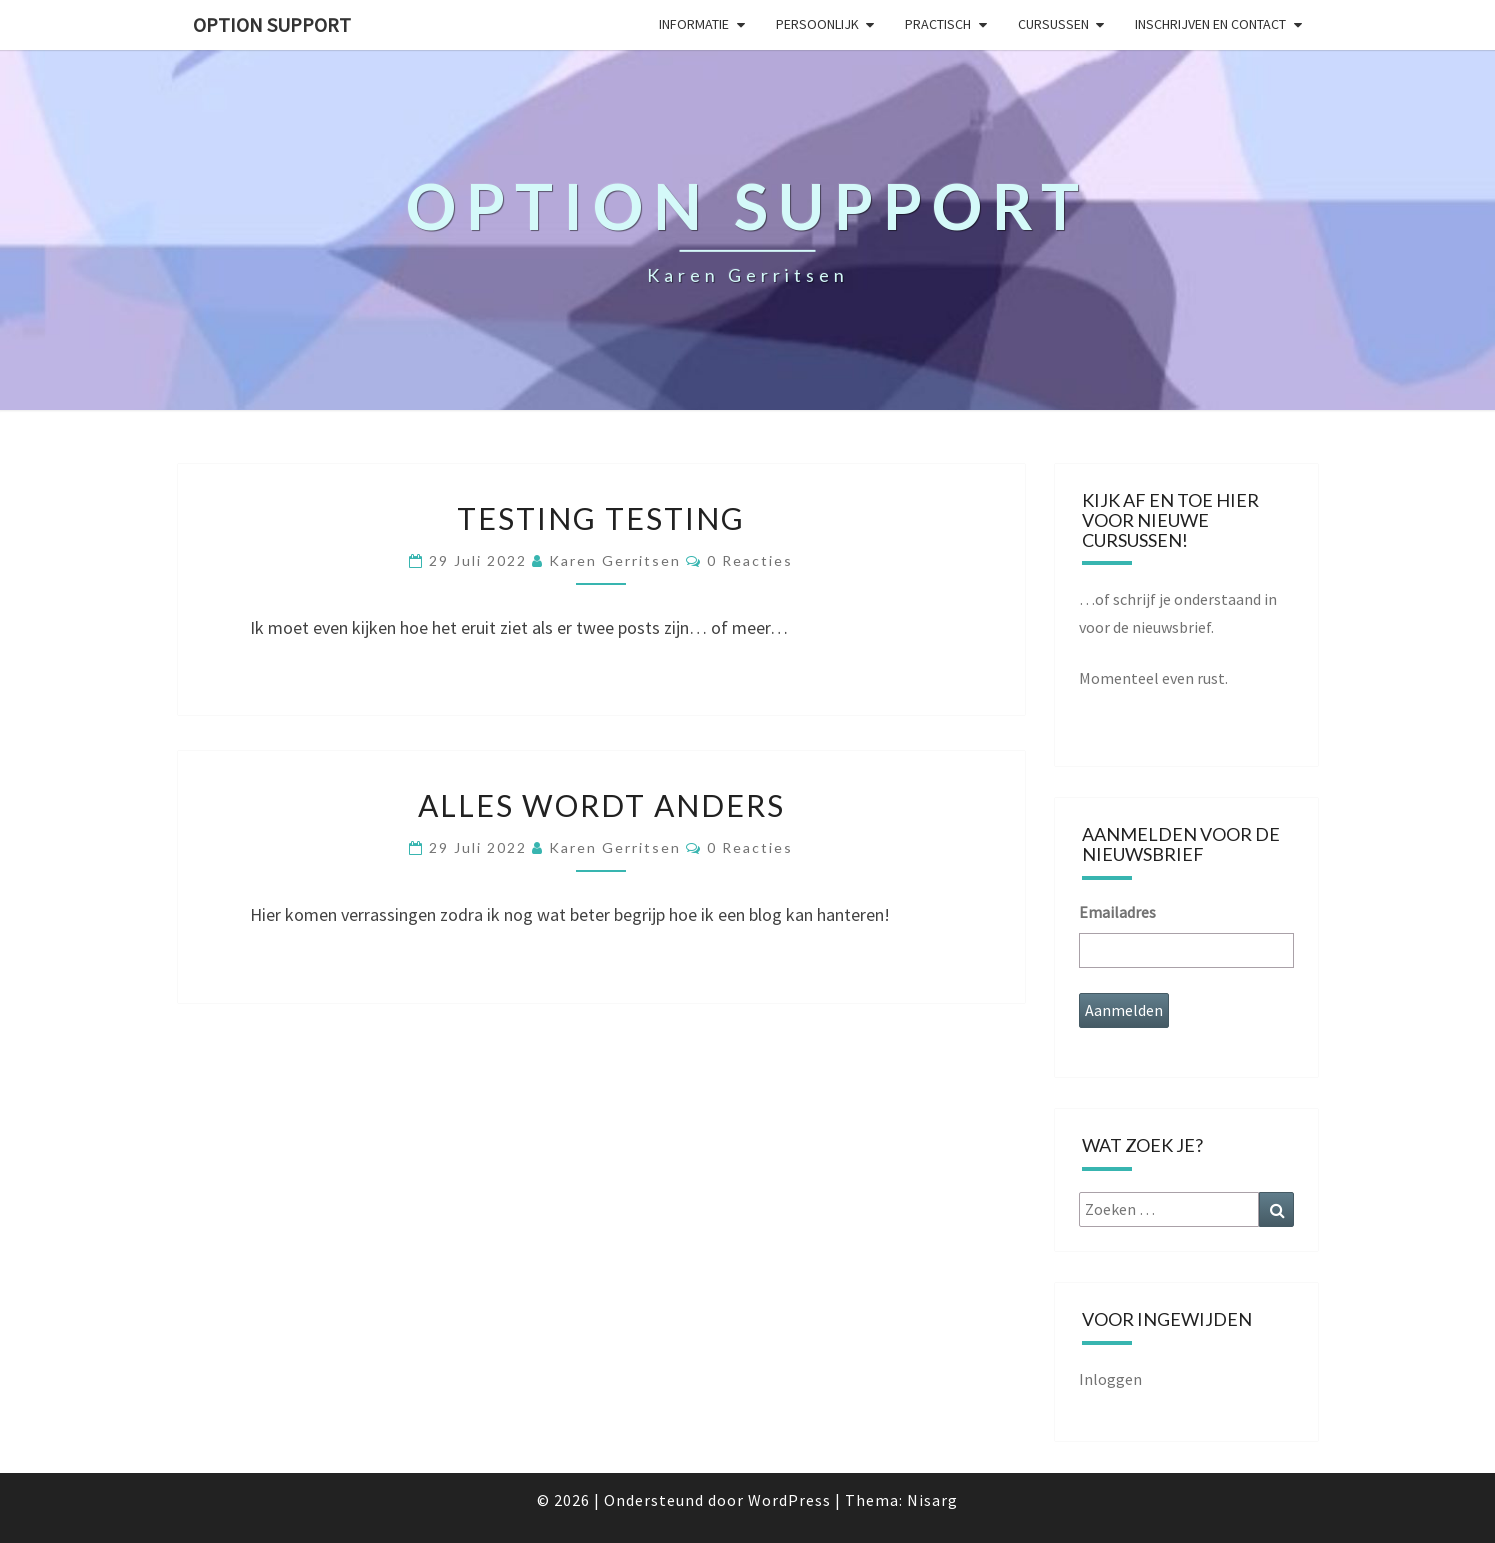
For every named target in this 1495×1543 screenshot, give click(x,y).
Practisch (938, 24)
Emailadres (1117, 912)
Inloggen (1110, 1379)
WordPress (789, 1500)
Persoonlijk (817, 24)
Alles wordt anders (601, 805)
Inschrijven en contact (1210, 24)
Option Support (272, 24)
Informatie (694, 24)
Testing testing (601, 518)
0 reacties (750, 560)
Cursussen (1053, 24)
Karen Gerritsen (615, 560)
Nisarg (932, 1500)
